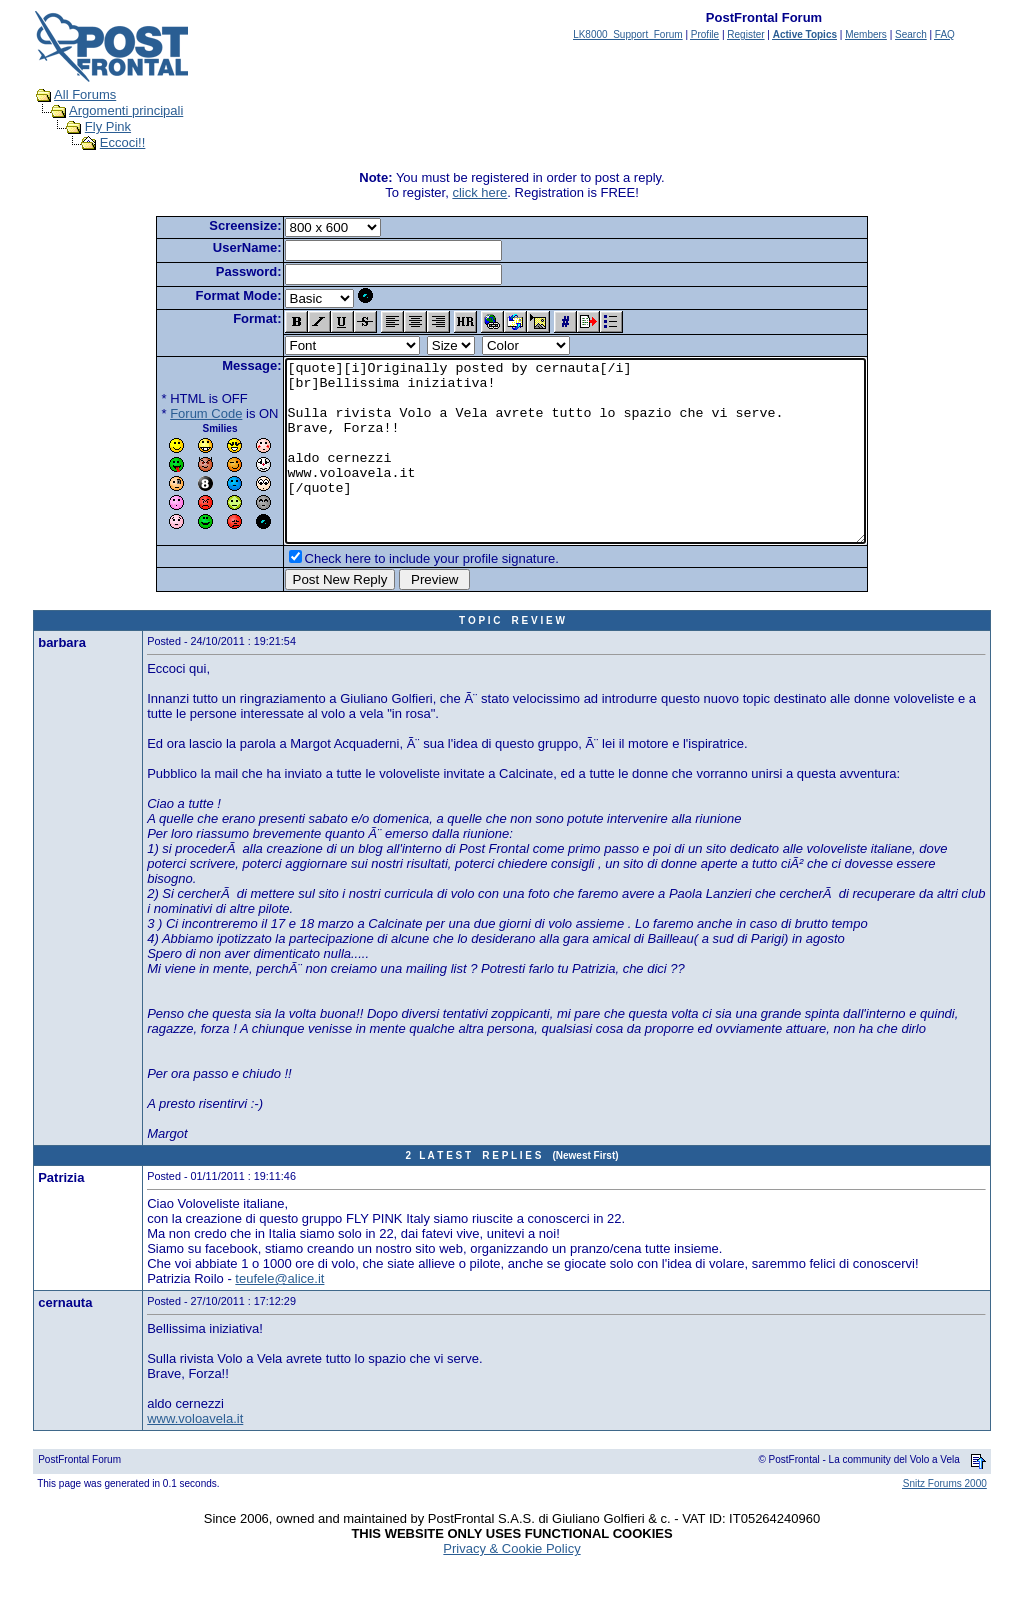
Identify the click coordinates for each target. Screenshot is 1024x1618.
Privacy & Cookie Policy (511, 1584)
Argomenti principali (126, 110)
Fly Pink (108, 126)
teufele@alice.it (279, 1314)
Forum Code (171, 413)
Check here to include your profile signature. (397, 594)
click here (479, 192)
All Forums (85, 94)
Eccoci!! (123, 142)
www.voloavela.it (195, 1454)
